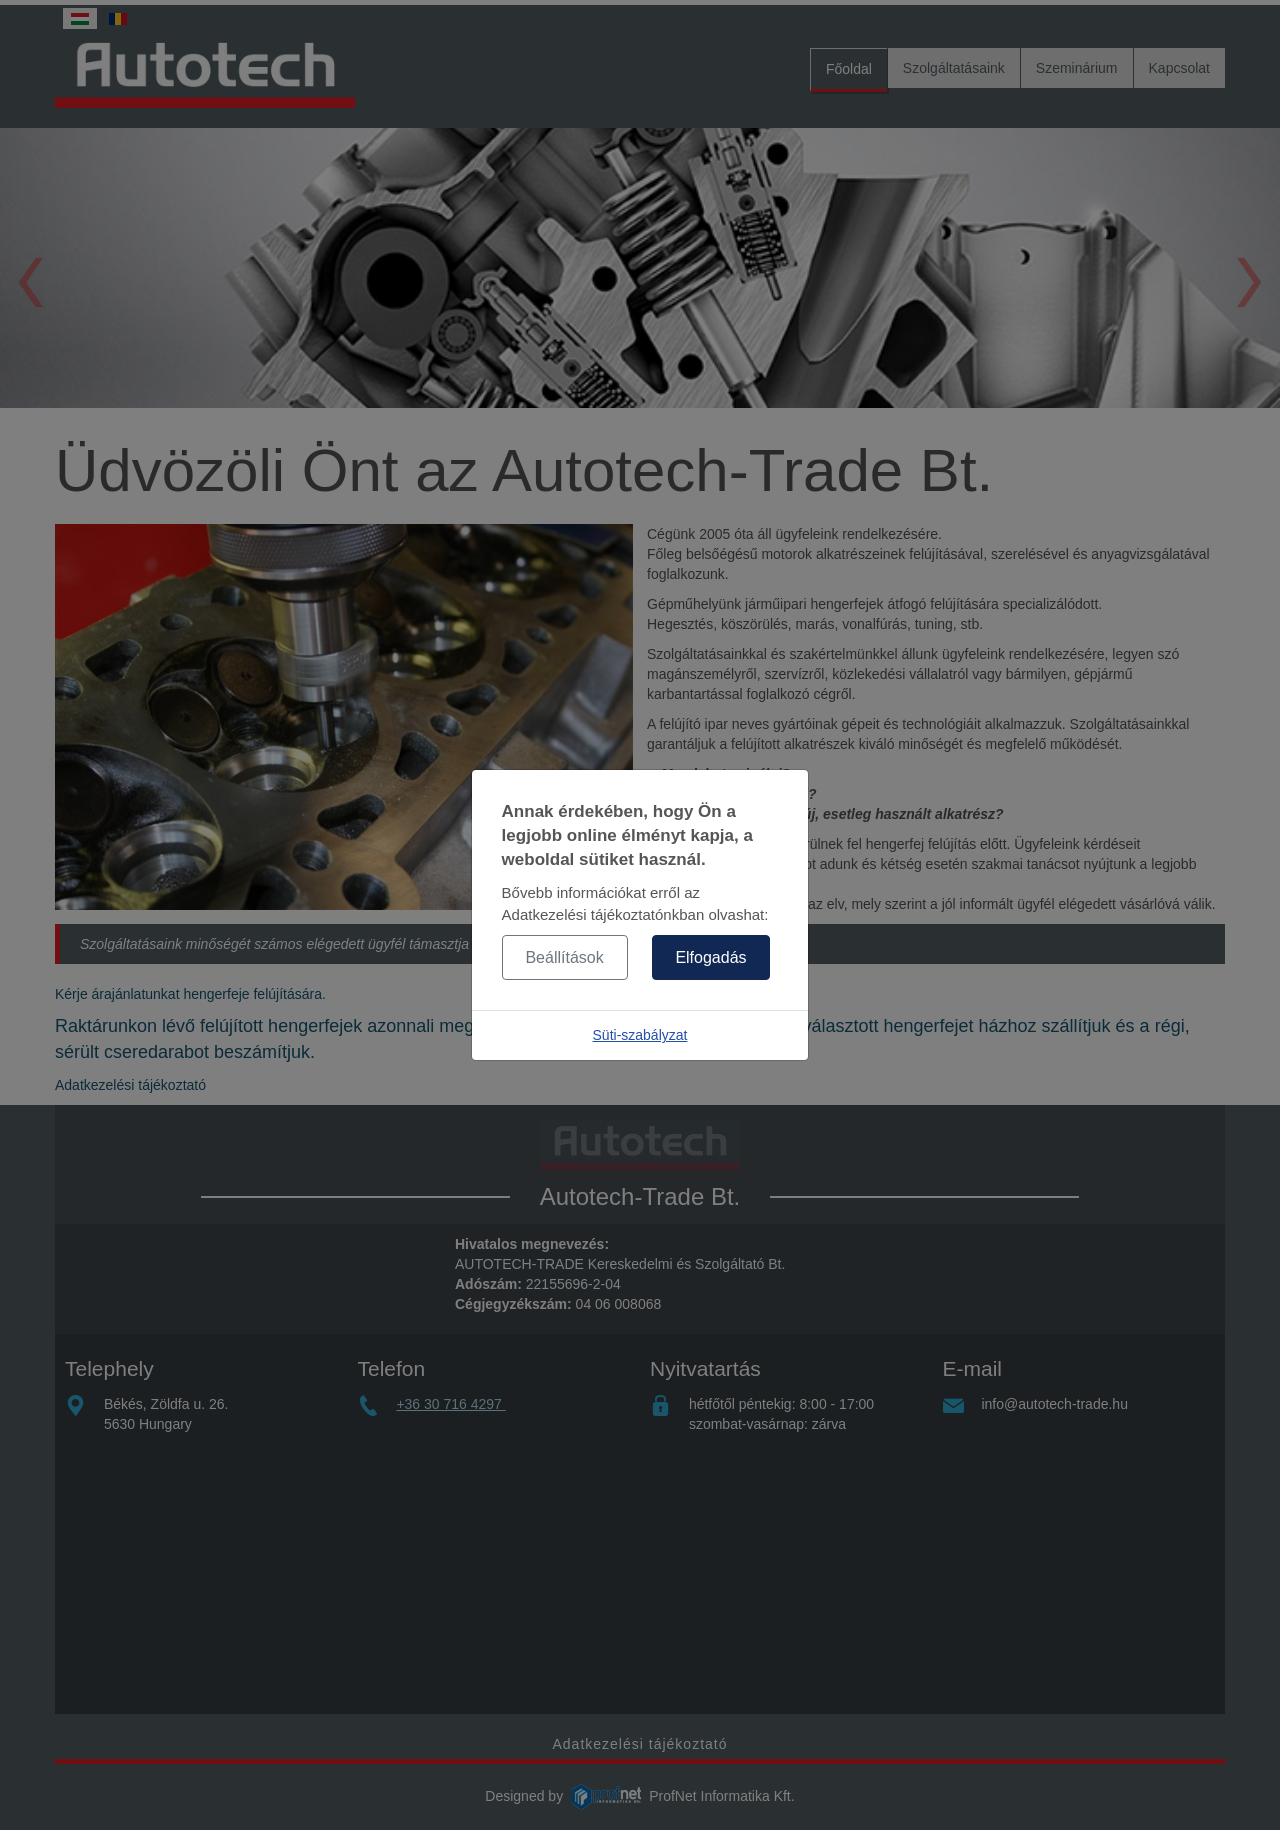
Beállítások (564, 957)
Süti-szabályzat (640, 1035)
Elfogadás (710, 957)
